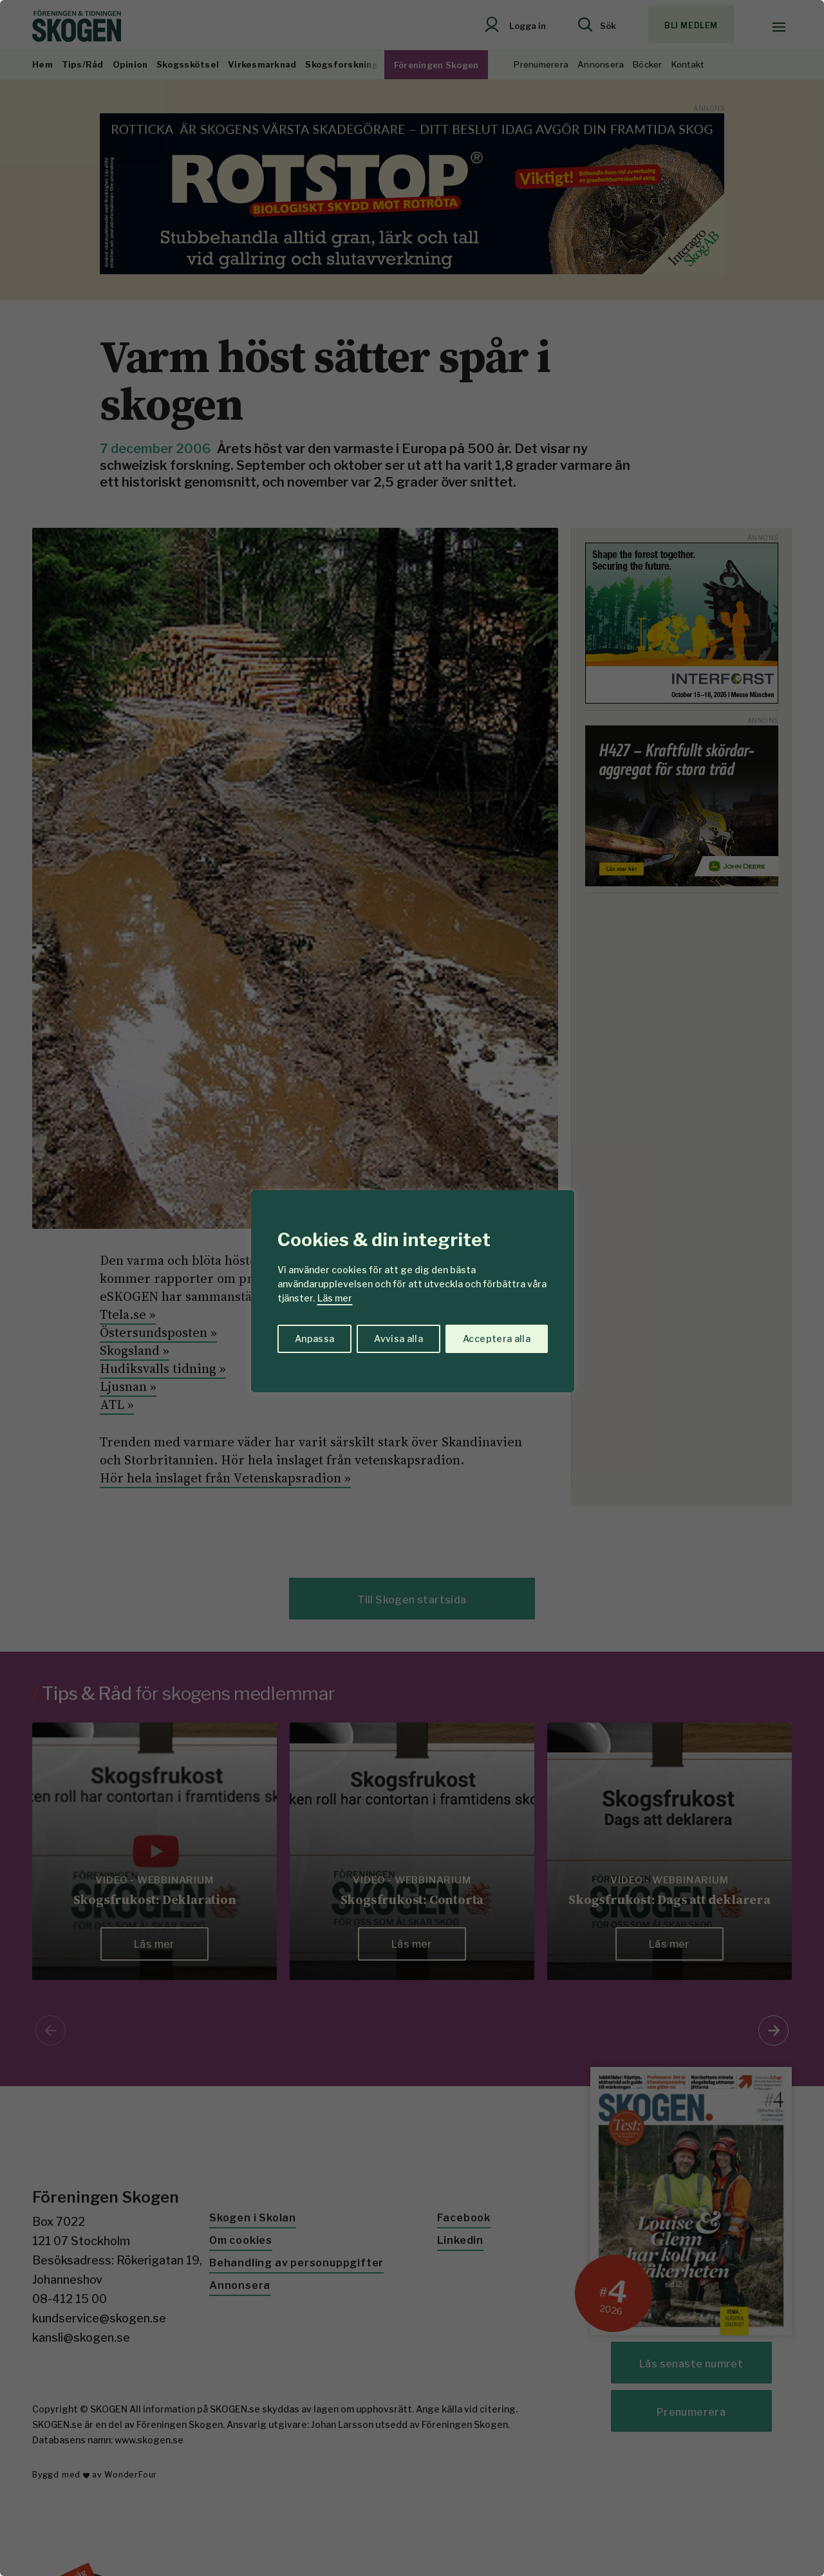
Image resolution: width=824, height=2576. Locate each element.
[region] (412, 1288)
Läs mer (334, 1298)
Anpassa (314, 1338)
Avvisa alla (398, 1338)
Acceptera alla (496, 1338)
